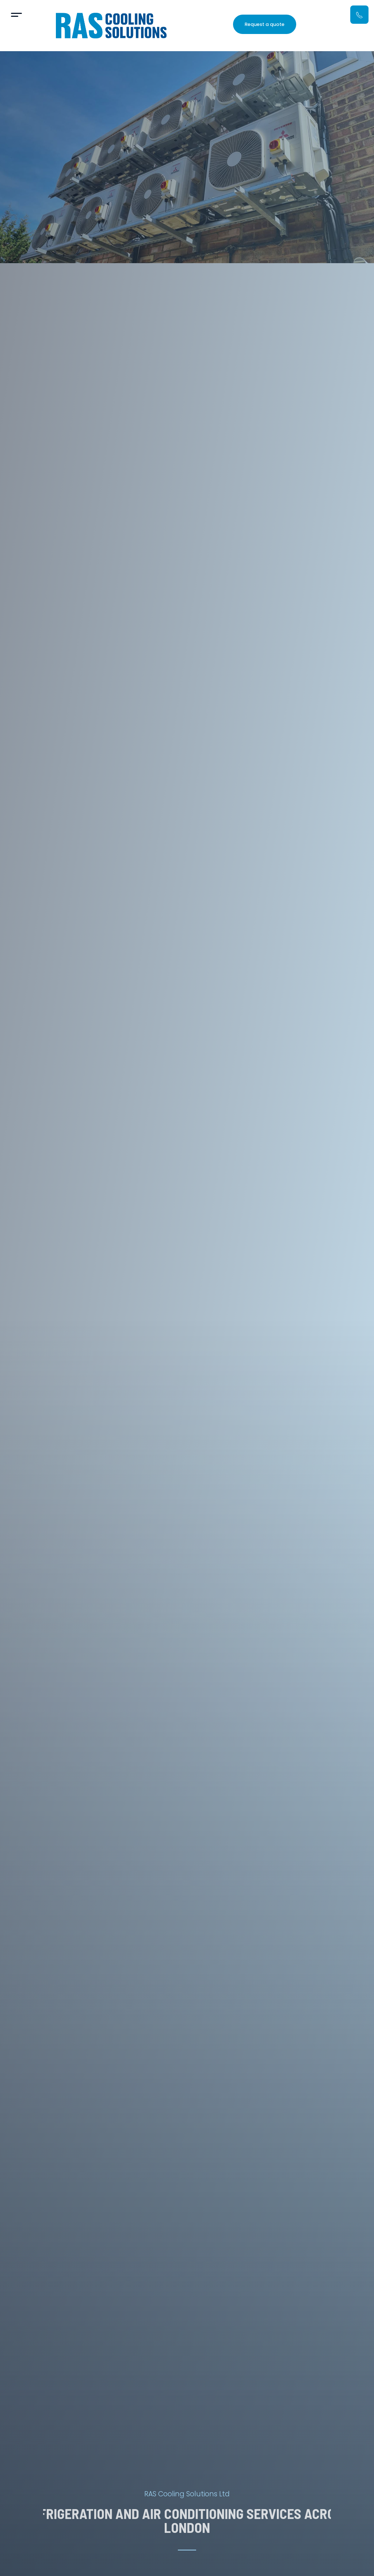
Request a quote (265, 24)
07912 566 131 (335, 24)
